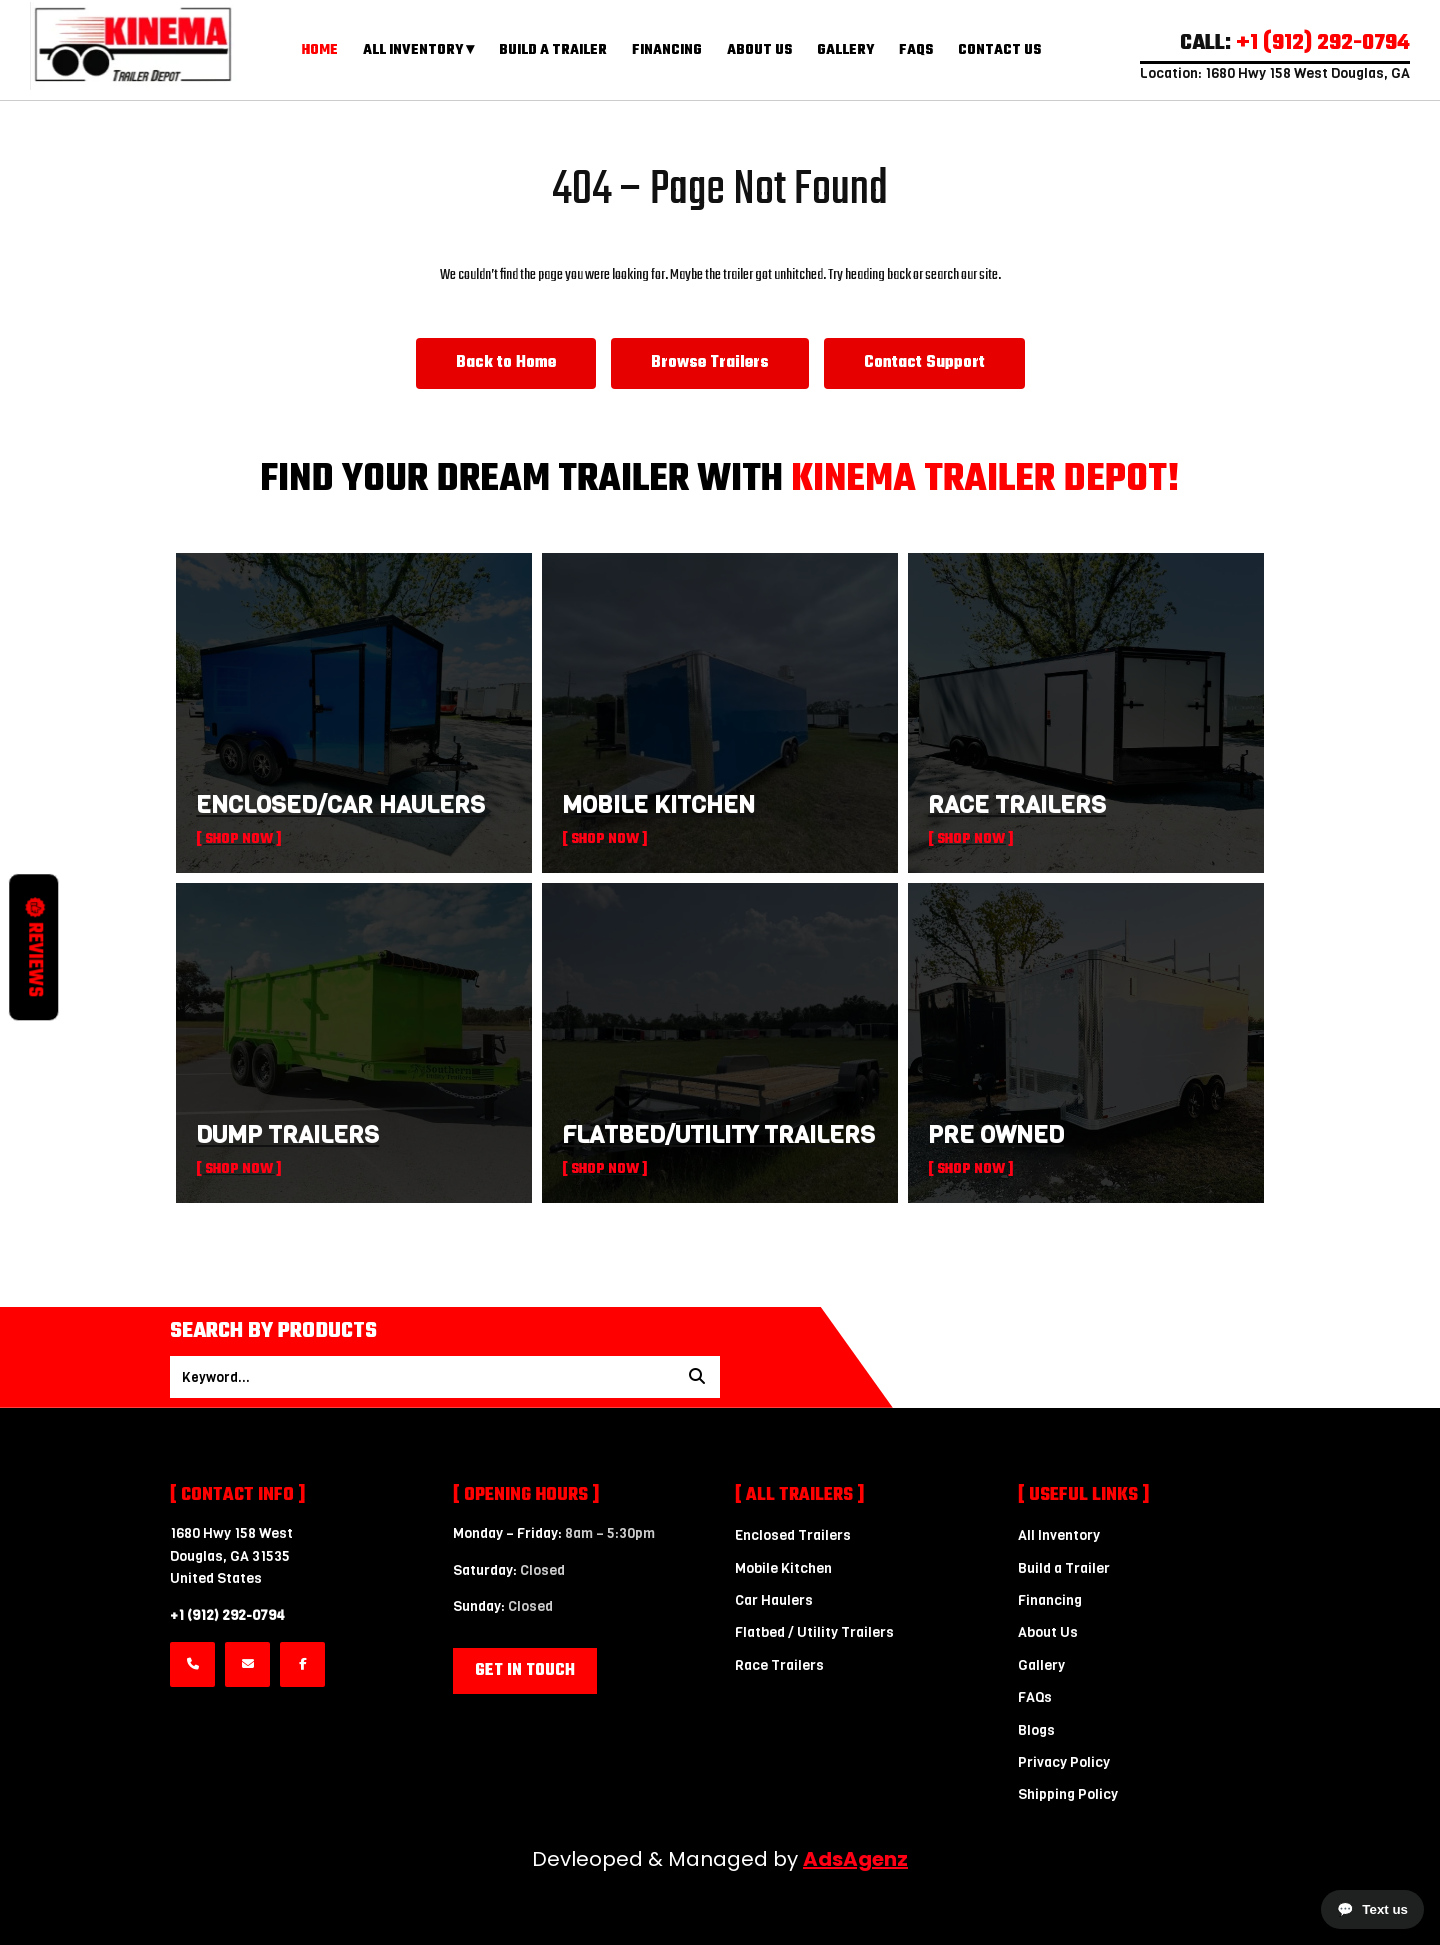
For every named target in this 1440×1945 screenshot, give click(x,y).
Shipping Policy (1068, 1794)
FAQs (916, 50)
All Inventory (1059, 1535)
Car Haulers (774, 1600)
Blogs (1036, 1730)
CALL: (1295, 43)
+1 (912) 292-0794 (227, 1615)
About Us (759, 50)
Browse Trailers (710, 363)
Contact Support (924, 363)
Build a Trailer (553, 50)
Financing (667, 50)
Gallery (845, 50)
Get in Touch (525, 1671)
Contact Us (999, 50)
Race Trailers (779, 1665)
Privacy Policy (1064, 1762)
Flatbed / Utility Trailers (814, 1632)
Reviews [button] (34, 947)
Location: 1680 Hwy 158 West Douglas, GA (1275, 73)
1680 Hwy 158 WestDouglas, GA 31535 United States (231, 1556)
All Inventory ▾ (418, 50)
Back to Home (506, 363)
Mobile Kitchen (783, 1568)
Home (320, 50)
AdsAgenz (855, 1859)
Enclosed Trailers (793, 1535)
